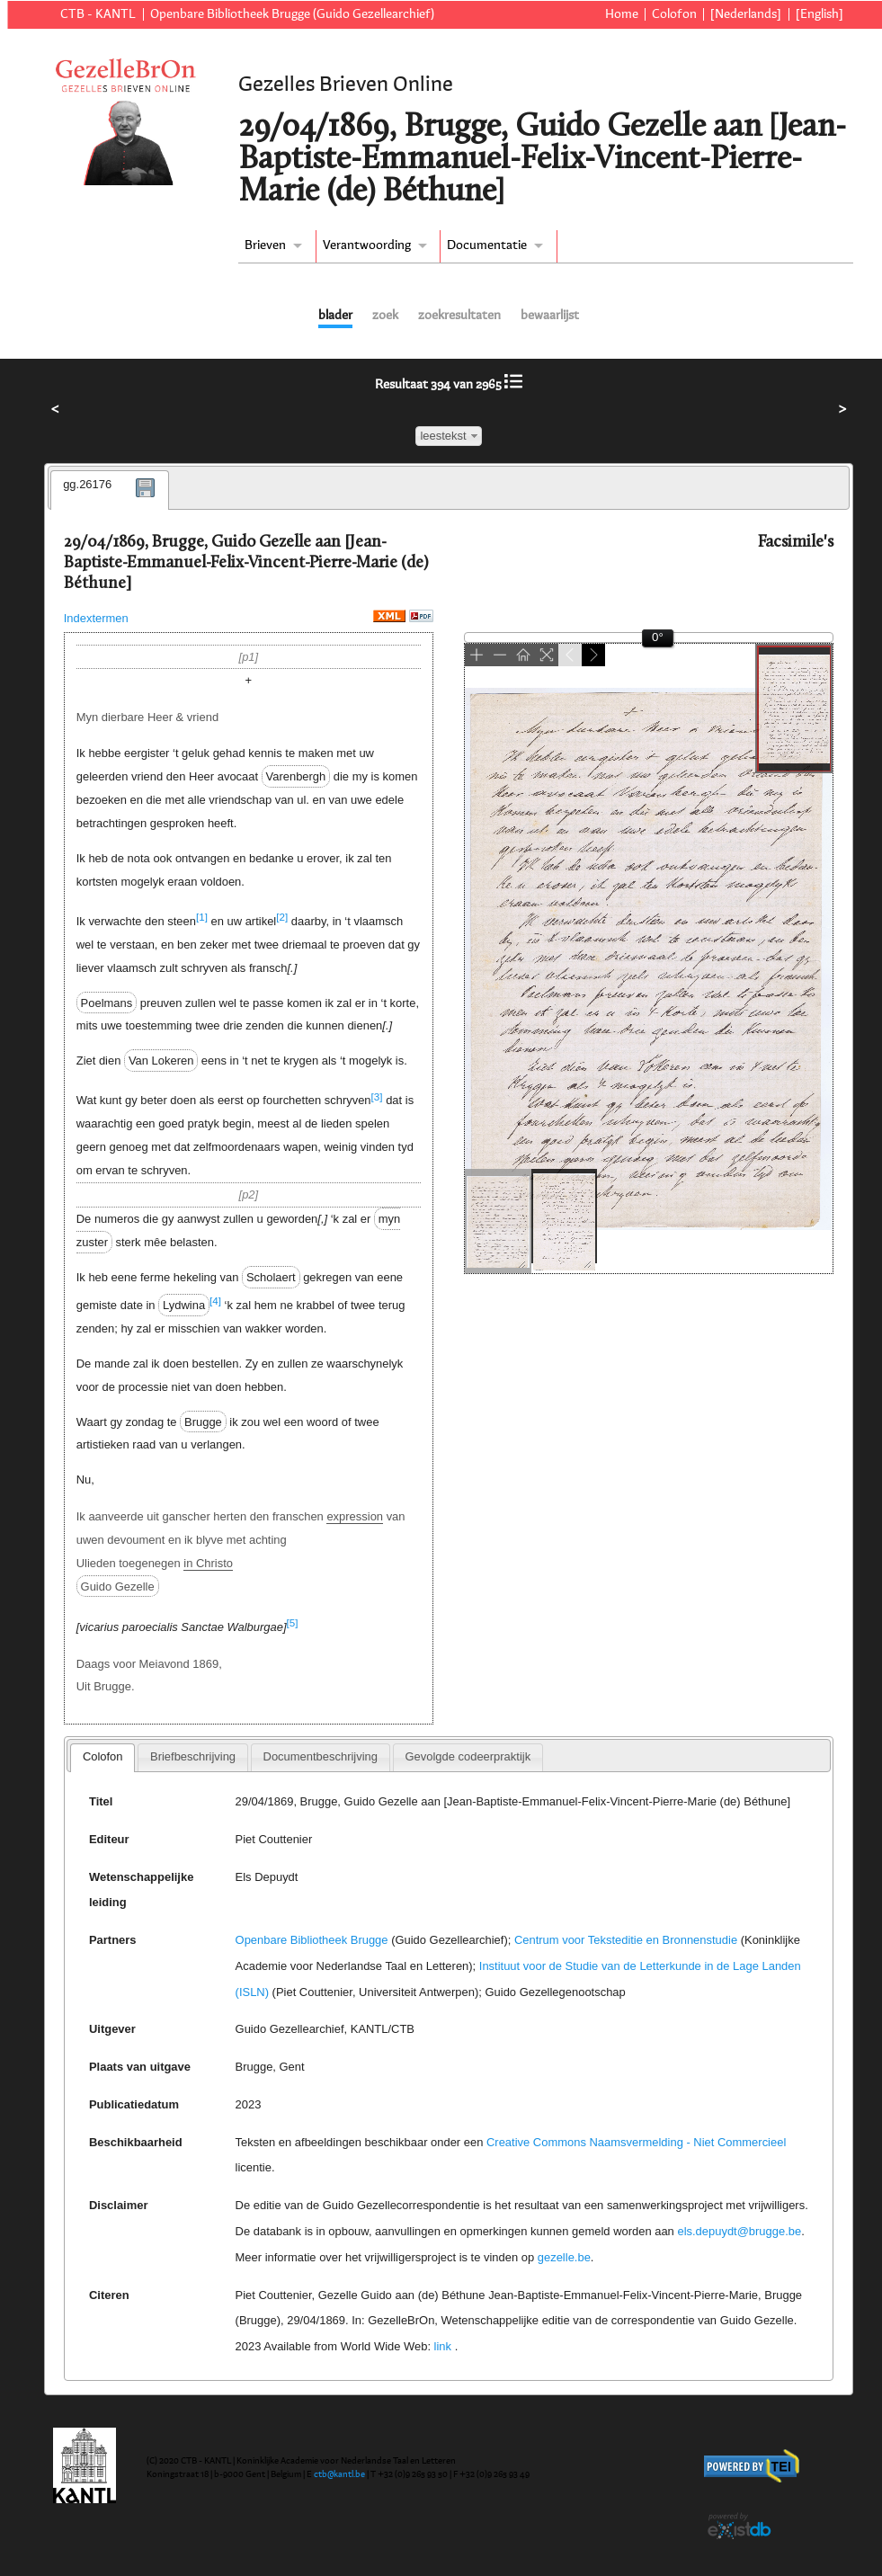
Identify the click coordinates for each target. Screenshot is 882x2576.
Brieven (265, 245)
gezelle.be (564, 2257)
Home (621, 14)
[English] (819, 14)
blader (335, 315)
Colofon (674, 14)
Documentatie (487, 245)
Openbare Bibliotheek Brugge (312, 1940)
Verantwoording (367, 245)
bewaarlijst (550, 315)
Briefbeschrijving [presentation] (193, 1756)
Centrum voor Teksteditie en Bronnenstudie (625, 1940)
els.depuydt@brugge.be (739, 2231)
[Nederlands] (745, 14)
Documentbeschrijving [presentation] (320, 1756)
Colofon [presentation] (103, 1756)
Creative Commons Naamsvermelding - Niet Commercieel (636, 2142)
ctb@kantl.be (339, 2474)
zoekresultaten (459, 315)
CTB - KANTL (98, 14)
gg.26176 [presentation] (87, 484)
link (442, 2346)
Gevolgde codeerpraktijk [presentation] (467, 1756)
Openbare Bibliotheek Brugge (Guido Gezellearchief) (292, 14)
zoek (385, 315)
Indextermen (96, 618)
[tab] (109, 490)
